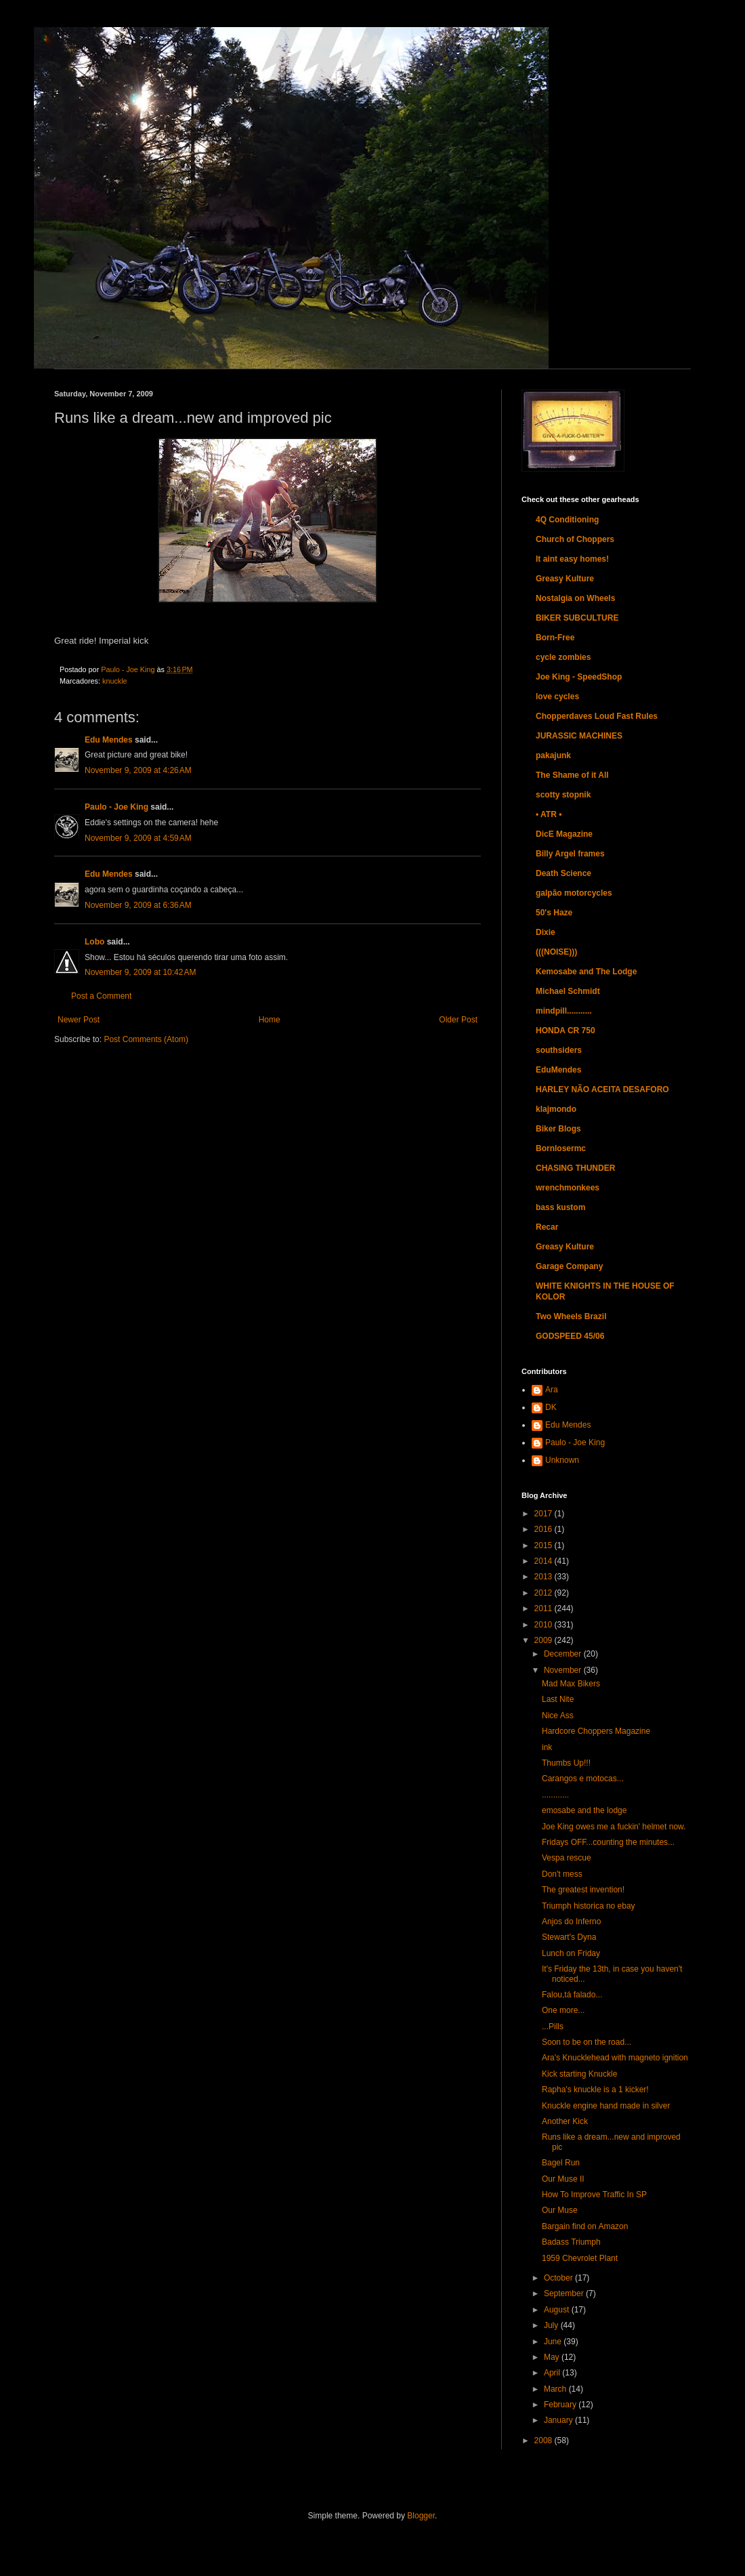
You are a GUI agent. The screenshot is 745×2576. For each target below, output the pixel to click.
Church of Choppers (575, 539)
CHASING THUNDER (575, 1168)
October (559, 2278)
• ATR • (548, 814)
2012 (544, 1593)
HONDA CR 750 (565, 1030)
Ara (551, 1389)
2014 (544, 1561)
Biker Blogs (558, 1129)
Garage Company (569, 1266)
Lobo (94, 942)
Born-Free (555, 637)
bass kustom (560, 1207)
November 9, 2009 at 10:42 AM (140, 972)
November (564, 1670)
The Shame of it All (572, 775)
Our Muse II (563, 2179)
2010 (544, 1624)
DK (551, 1407)
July (552, 2325)
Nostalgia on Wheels (575, 598)
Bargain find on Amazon (585, 2226)
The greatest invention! (583, 1889)
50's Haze (554, 912)
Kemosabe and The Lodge (586, 971)
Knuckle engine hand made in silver (606, 2106)
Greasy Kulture (565, 578)
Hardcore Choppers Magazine (596, 1731)
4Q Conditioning (567, 519)
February (561, 2404)
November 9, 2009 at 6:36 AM (138, 905)
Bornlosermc (561, 1148)
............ (555, 1795)
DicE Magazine (564, 834)
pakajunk (553, 755)
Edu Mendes (109, 740)
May (552, 2357)
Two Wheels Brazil (571, 1316)
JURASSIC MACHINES (579, 736)
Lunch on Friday (571, 1953)
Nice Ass (558, 1715)
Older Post (458, 1019)
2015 (544, 1545)
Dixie (545, 932)
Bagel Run (561, 2162)
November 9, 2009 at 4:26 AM (138, 770)
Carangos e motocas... (583, 1778)
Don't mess (562, 1874)
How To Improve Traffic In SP (594, 2194)
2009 (544, 1640)
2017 (544, 1513)
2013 (544, 1576)
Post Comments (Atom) (146, 1039)
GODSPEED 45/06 (570, 1336)
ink (547, 1747)
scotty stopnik (563, 794)
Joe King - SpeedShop (579, 677)
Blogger (421, 2515)
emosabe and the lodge (584, 1810)
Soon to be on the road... (586, 2042)
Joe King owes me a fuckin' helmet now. (613, 1826)
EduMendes (558, 1070)
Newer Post (79, 1019)
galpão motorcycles (574, 893)
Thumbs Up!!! (566, 1763)
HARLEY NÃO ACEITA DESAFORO (602, 1089)
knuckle (114, 681)
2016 (544, 1529)
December (564, 1654)
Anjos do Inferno (571, 1921)
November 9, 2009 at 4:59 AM (138, 838)
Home (269, 1019)
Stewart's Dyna (569, 1937)
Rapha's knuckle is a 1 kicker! (595, 2089)
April (553, 2372)
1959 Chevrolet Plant (580, 2258)
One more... (563, 2010)
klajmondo (556, 1109)
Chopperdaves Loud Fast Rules (597, 716)
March (556, 2389)
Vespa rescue (566, 1858)
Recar (547, 1227)
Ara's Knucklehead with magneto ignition (615, 2057)
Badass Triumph (571, 2242)
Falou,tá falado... (572, 1994)
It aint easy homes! (572, 559)
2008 (544, 2440)
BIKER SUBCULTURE (577, 618)
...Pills (552, 2026)
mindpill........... (564, 1011)
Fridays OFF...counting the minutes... (608, 1842)
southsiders (559, 1050)
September (565, 2293)
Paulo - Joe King (116, 807)
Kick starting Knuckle (579, 2074)
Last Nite (558, 1699)
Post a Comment (101, 996)
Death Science (563, 873)
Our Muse (560, 2210)
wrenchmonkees (567, 1187)
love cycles (557, 696)
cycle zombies (563, 657)
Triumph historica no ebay (588, 1906)
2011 (544, 1608)
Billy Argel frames (570, 853)
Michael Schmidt (568, 991)
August (558, 2309)
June (553, 2341)
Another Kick (565, 2121)
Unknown (562, 1460)
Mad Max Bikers (571, 1683)
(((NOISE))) (556, 952)
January (559, 2420)
